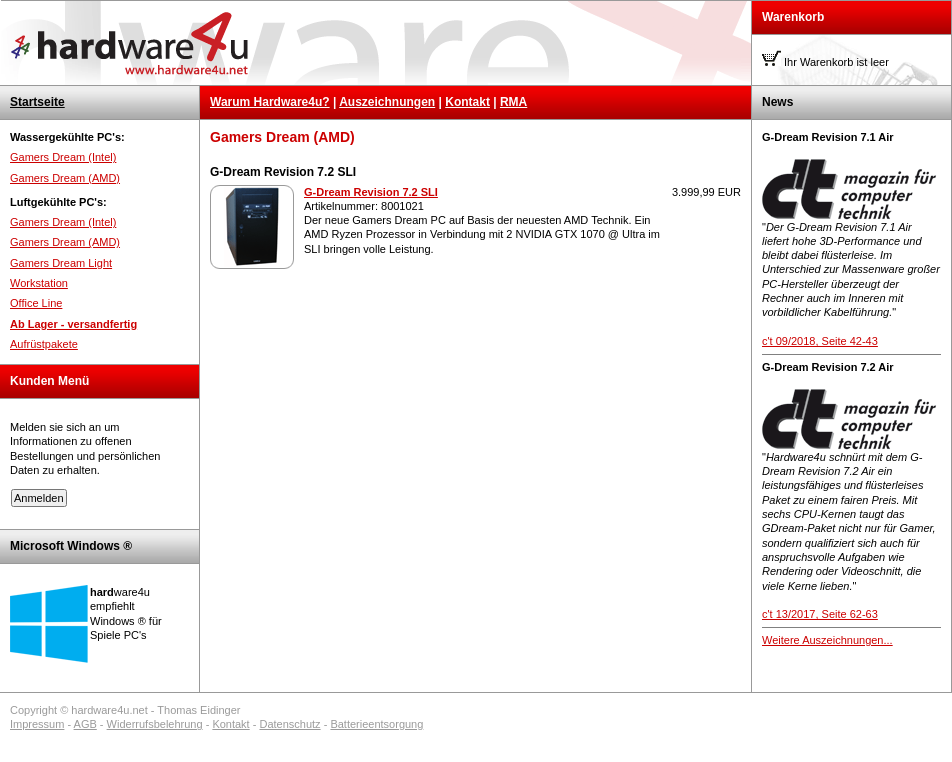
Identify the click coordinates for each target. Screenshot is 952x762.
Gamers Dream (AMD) (65, 178)
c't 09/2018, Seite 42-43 (820, 341)
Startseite (37, 102)
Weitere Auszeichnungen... (827, 640)
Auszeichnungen (387, 102)
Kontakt (467, 102)
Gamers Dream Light (61, 263)
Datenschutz (289, 724)
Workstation (39, 283)
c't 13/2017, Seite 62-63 (820, 614)
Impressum (37, 724)
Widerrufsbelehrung (155, 724)
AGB (85, 724)
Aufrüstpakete (44, 344)
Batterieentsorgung (376, 724)
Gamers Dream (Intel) (63, 157)
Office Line (36, 303)
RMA (513, 102)
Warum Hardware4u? (270, 102)
